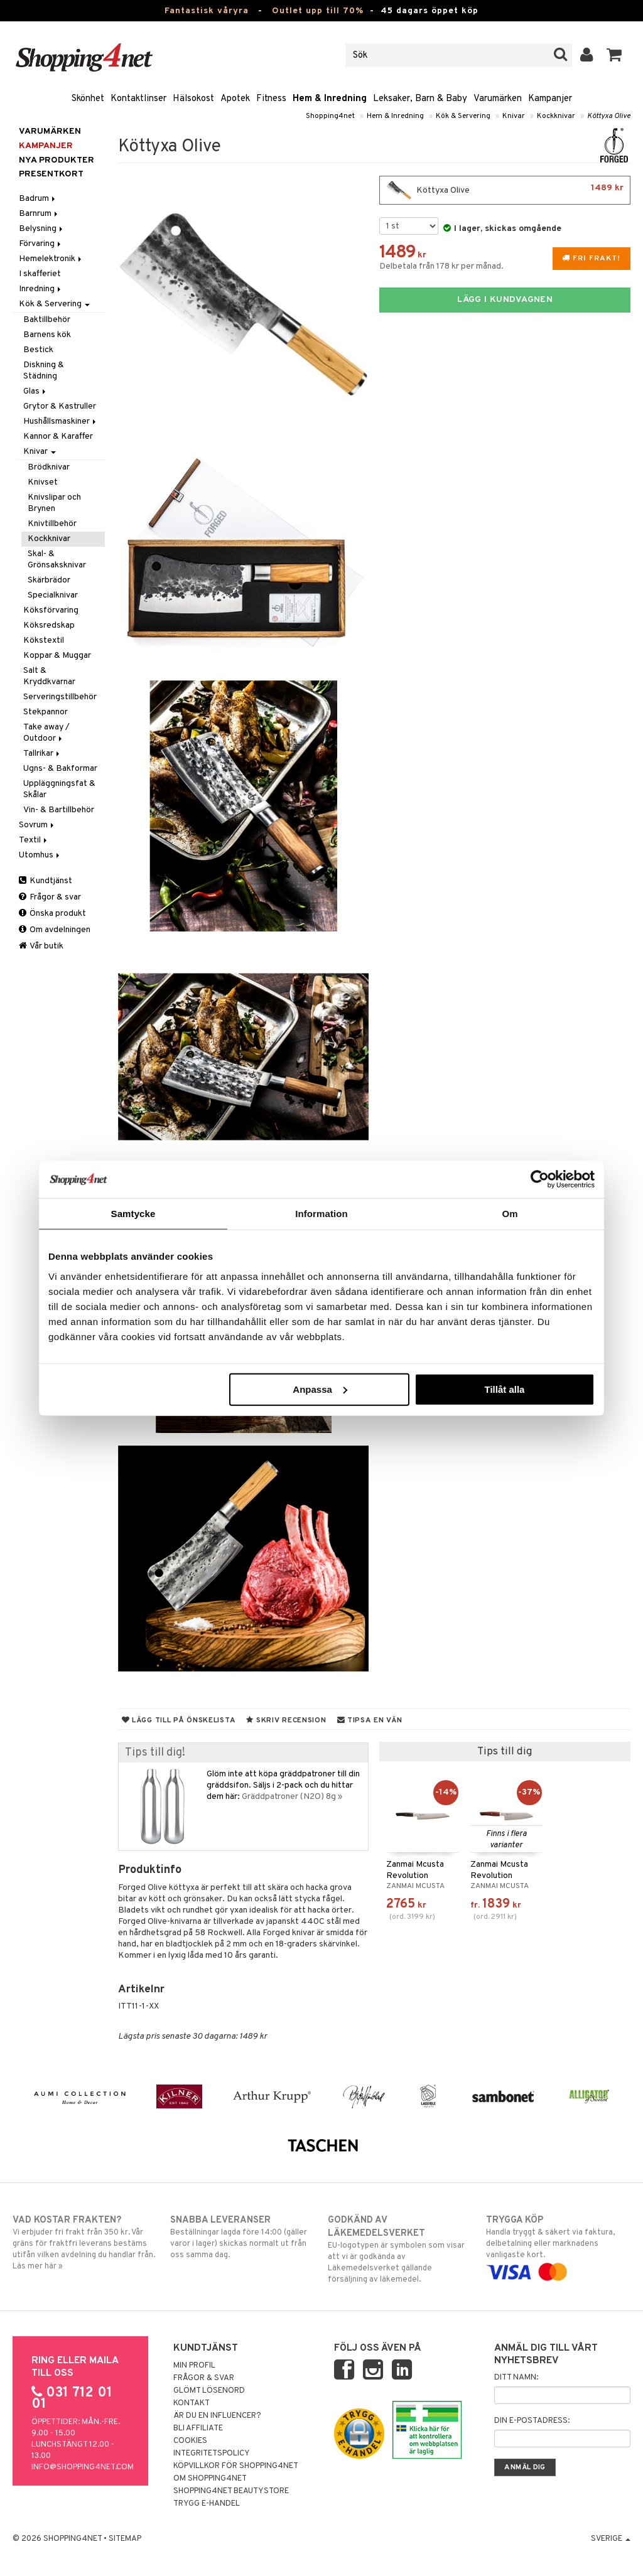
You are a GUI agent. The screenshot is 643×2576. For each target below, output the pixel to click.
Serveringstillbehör (60, 697)
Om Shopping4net (210, 2479)
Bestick (38, 350)
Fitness (271, 99)
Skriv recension (286, 1720)
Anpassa (320, 1388)
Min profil (194, 2366)
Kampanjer (550, 99)
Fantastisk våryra (207, 11)
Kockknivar (556, 116)
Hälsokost (193, 99)
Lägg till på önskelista (179, 1720)
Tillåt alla (504, 1388)
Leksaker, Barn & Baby (420, 99)
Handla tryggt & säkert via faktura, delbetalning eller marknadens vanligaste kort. (558, 2246)
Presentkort (51, 174)
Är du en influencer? (217, 2416)
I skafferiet (40, 274)
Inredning (41, 289)
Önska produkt (52, 913)
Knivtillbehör (52, 523)
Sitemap (125, 2539)
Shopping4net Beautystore (231, 2491)
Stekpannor (45, 712)
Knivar (513, 116)
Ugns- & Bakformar (60, 768)
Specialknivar (53, 595)
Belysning (42, 228)
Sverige (610, 2539)
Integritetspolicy (211, 2454)
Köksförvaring (50, 610)
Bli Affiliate (198, 2428)
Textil (34, 840)
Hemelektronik (51, 259)
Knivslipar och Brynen (54, 503)
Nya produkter (56, 160)
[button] (614, 55)
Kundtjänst (45, 881)
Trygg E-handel (206, 2504)
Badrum (38, 198)
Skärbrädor (49, 580)
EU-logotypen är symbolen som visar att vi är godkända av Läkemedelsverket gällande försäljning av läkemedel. (400, 2249)
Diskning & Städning (43, 371)
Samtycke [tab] (133, 1213)
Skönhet (88, 99)
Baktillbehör (46, 319)
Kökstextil (43, 640)
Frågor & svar (50, 897)
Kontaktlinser (138, 99)
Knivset (43, 482)
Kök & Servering (463, 116)
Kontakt (191, 2403)
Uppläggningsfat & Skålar (59, 789)
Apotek (235, 99)
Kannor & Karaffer (58, 436)
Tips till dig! (155, 1753)
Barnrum (39, 213)
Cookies (190, 2441)
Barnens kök (47, 335)
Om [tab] (509, 1213)
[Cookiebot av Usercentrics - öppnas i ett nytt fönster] (540, 1179)
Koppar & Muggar (57, 655)
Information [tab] (321, 1213)
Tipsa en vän (370, 1720)
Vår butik (41, 946)
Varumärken (497, 99)
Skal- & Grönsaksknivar (57, 560)
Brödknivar (49, 467)
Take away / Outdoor (46, 733)
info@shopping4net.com (82, 2467)
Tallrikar (42, 753)
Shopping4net (330, 116)
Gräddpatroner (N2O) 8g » (292, 1796)
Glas (35, 391)
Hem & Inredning (330, 99)
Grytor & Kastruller (59, 406)
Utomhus (40, 855)
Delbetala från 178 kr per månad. (441, 266)
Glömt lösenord (209, 2391)
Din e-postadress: (532, 2421)
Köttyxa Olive (608, 116)
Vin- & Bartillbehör (58, 810)
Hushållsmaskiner (60, 421)
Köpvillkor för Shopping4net (235, 2466)
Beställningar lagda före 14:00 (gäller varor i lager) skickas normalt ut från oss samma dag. (242, 2237)
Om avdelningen (54, 930)
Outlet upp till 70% (318, 11)
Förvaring (41, 244)
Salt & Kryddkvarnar (49, 676)
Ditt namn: (516, 2378)
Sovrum (37, 825)
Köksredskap (49, 625)
